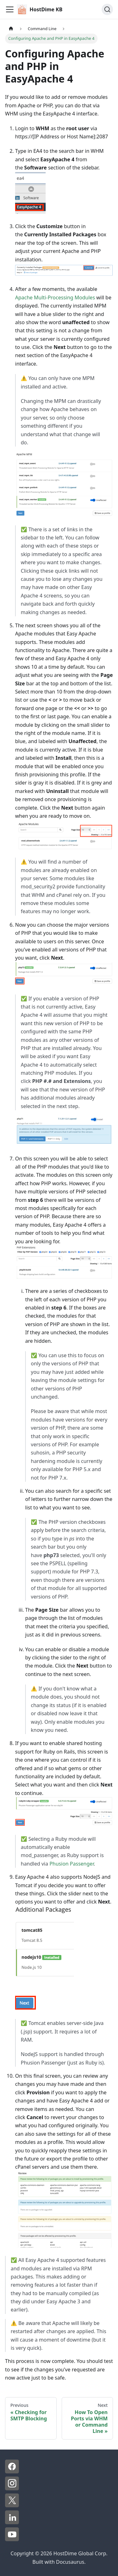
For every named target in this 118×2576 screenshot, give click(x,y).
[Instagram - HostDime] (12, 2488)
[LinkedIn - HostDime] (12, 2522)
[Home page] (11, 29)
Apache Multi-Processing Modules (55, 297)
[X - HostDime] (12, 2505)
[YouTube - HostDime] (12, 2539)
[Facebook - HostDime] (12, 2471)
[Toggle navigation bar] (9, 9)
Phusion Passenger (71, 1863)
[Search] (107, 9)
